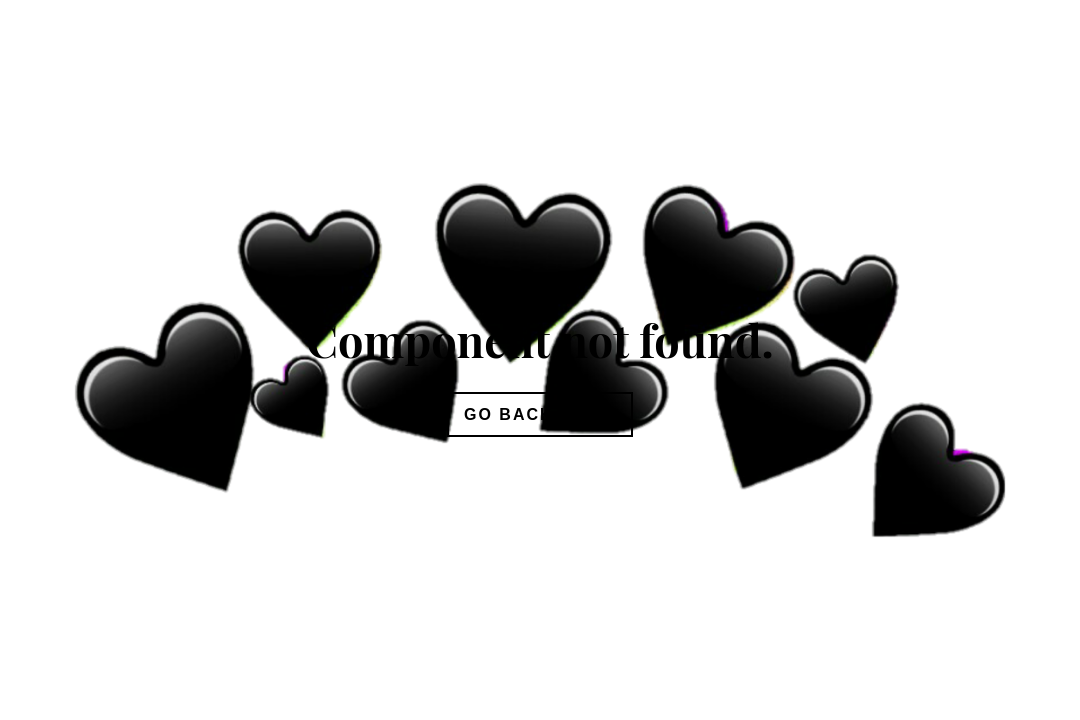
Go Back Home (540, 414)
